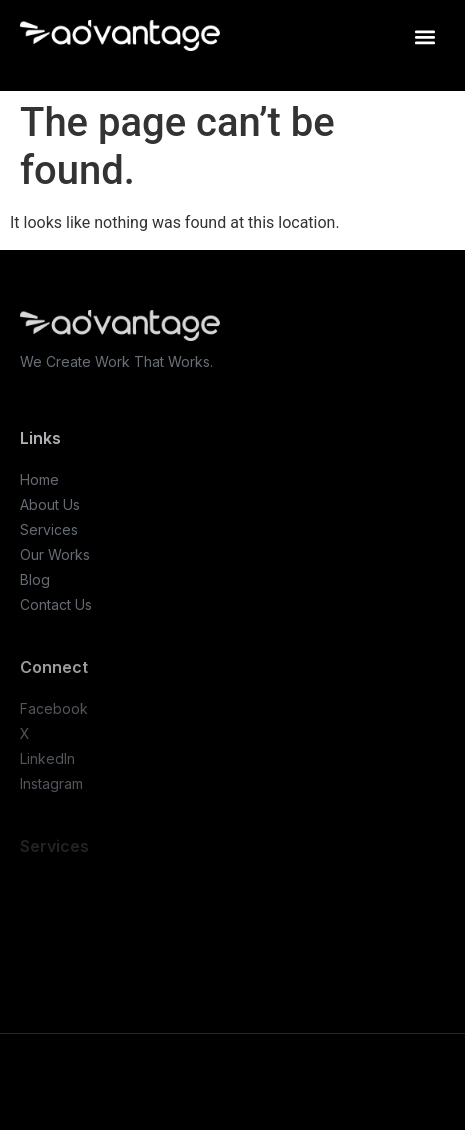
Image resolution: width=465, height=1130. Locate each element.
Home (39, 479)
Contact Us (56, 604)
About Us (50, 504)
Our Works (55, 554)
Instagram (51, 783)
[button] (424, 36)
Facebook (54, 708)
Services (49, 529)
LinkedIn (47, 758)
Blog (35, 579)
